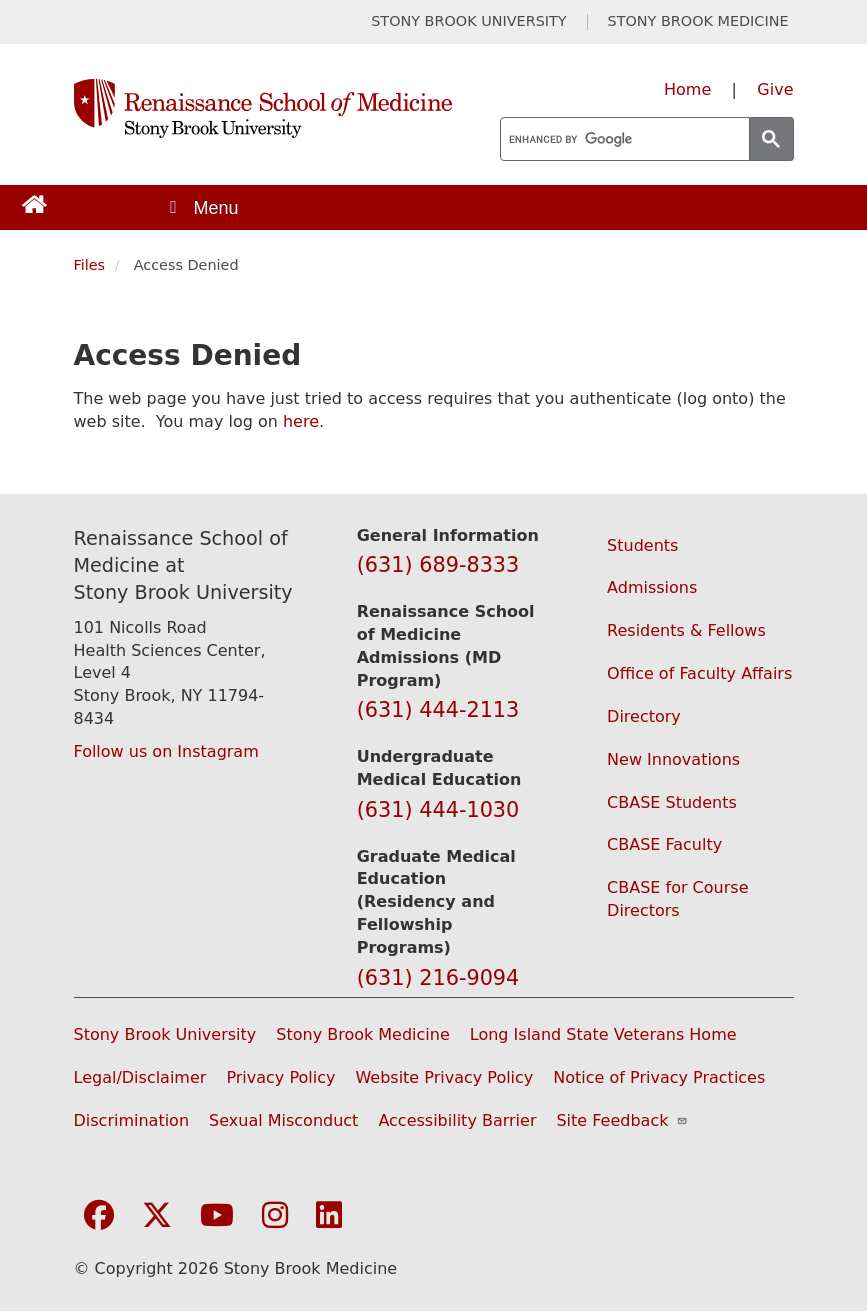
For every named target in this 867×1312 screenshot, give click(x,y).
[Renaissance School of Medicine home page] (263, 108)
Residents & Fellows (686, 630)
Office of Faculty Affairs (699, 673)
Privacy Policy (280, 1077)
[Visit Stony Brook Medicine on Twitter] (157, 1216)
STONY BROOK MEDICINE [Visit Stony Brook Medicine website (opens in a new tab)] (698, 21)
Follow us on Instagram (166, 751)
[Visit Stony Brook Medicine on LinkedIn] (329, 1216)
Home (687, 89)
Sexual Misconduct (283, 1120)
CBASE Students (672, 802)
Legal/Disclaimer (140, 1077)
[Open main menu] (203, 207)
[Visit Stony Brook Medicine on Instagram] (275, 1216)
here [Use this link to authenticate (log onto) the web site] (301, 421)
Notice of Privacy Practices (659, 1077)
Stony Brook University (165, 1034)
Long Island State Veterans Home (603, 1034)
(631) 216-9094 (438, 978)
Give (775, 89)
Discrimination (132, 1120)
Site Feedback (621, 1120)
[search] (623, 140)
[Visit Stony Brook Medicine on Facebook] (99, 1216)
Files (90, 265)
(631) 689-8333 (438, 565)
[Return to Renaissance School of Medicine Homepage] (34, 203)
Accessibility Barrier (457, 1120)
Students (642, 545)
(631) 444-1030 (438, 810)
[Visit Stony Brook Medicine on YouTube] (217, 1216)
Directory (644, 716)
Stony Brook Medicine (363, 1034)
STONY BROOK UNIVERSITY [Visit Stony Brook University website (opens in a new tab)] (468, 21)
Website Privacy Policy (444, 1077)
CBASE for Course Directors (677, 899)
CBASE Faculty (664, 844)
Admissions (652, 587)
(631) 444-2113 (438, 710)
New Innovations (673, 759)
